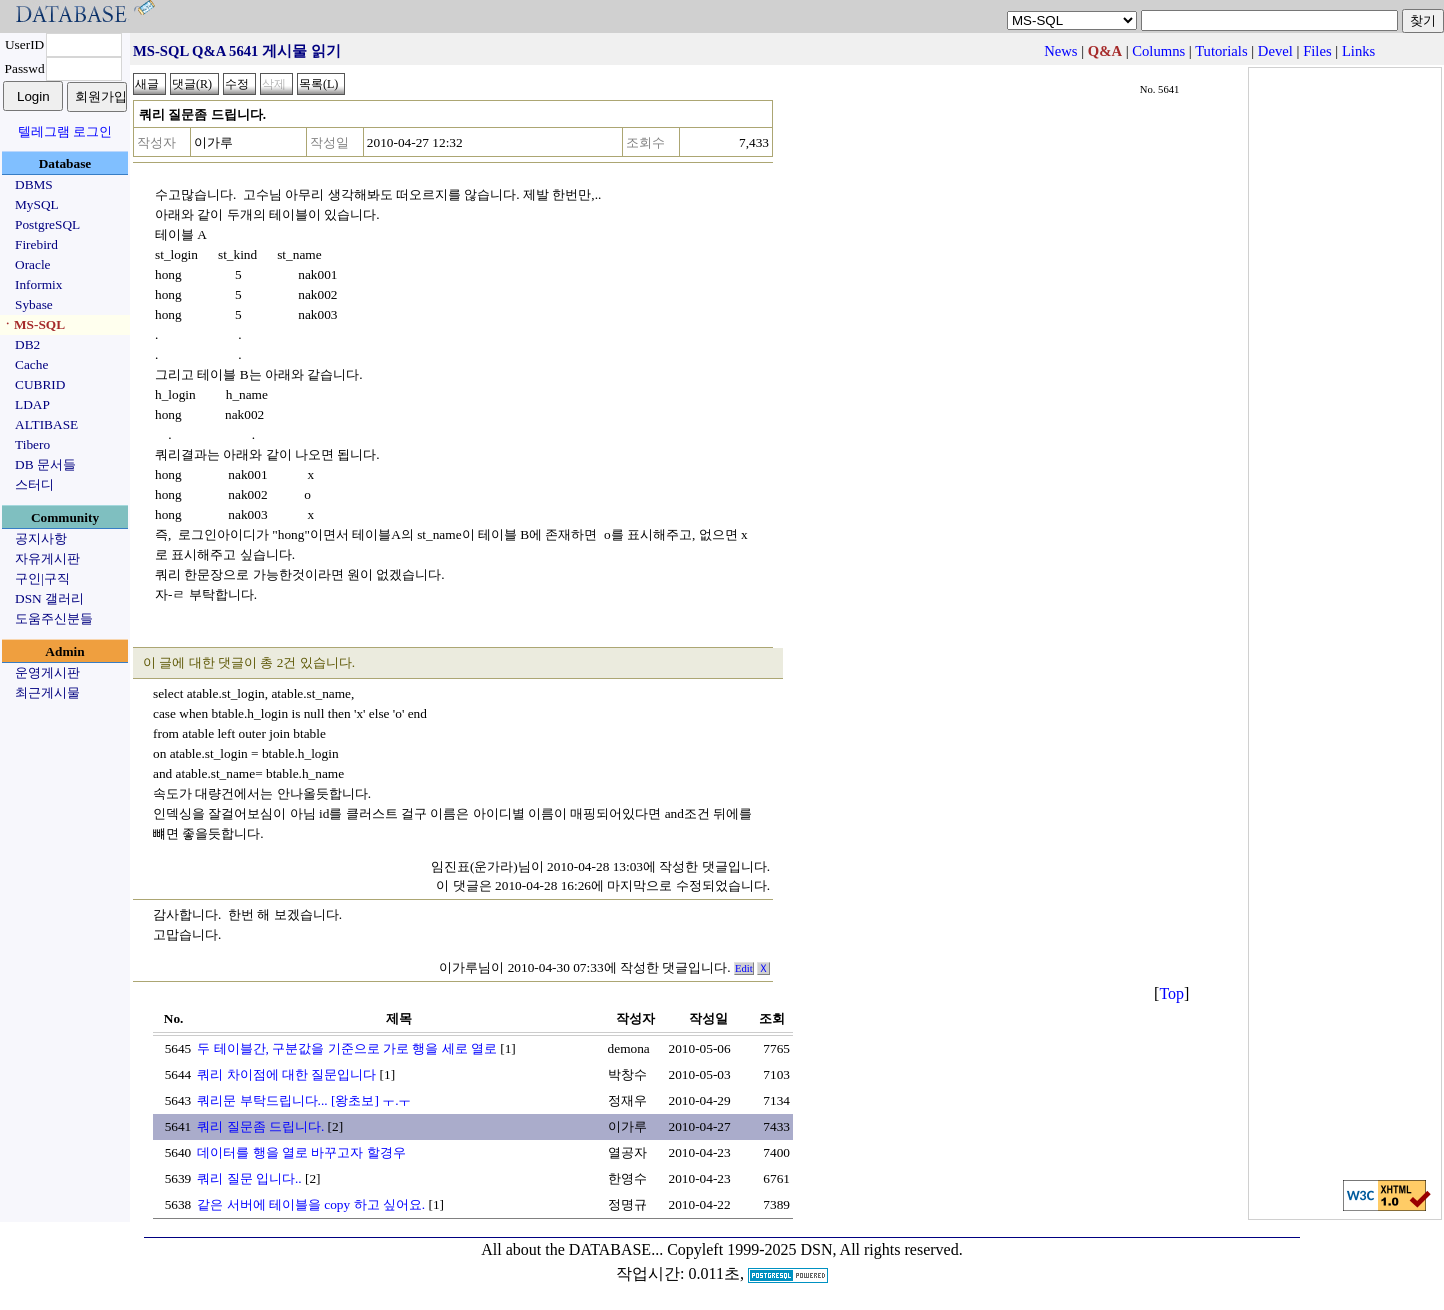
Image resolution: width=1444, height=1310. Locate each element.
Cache (31, 364)
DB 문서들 (45, 464)
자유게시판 (47, 558)
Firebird (36, 244)
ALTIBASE (46, 424)
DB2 (27, 344)
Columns (1158, 51)
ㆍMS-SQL (33, 324)
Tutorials (1221, 51)
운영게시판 (47, 672)
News (1060, 51)
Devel (1275, 51)
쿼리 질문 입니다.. (249, 1178)
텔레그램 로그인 (65, 131)
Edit (744, 968)
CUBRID (40, 384)
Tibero (32, 444)
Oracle (33, 264)
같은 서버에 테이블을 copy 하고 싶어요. (311, 1204)
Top (1171, 993)
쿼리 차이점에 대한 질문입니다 (286, 1074)
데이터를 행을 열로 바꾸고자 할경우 (301, 1152)
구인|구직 (42, 578)
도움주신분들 (54, 618)
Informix (38, 284)
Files (1317, 51)
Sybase (34, 304)
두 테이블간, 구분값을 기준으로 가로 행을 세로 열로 (347, 1048)
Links (1358, 51)
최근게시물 (47, 692)
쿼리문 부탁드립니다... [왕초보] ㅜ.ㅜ (304, 1100)
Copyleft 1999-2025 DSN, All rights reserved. (815, 1249)
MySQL (37, 204)
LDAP (32, 404)
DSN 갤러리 (49, 598)
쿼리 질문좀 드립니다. (260, 1126)
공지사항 (41, 538)
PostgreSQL (47, 224)
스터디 (34, 484)
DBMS (34, 184)
